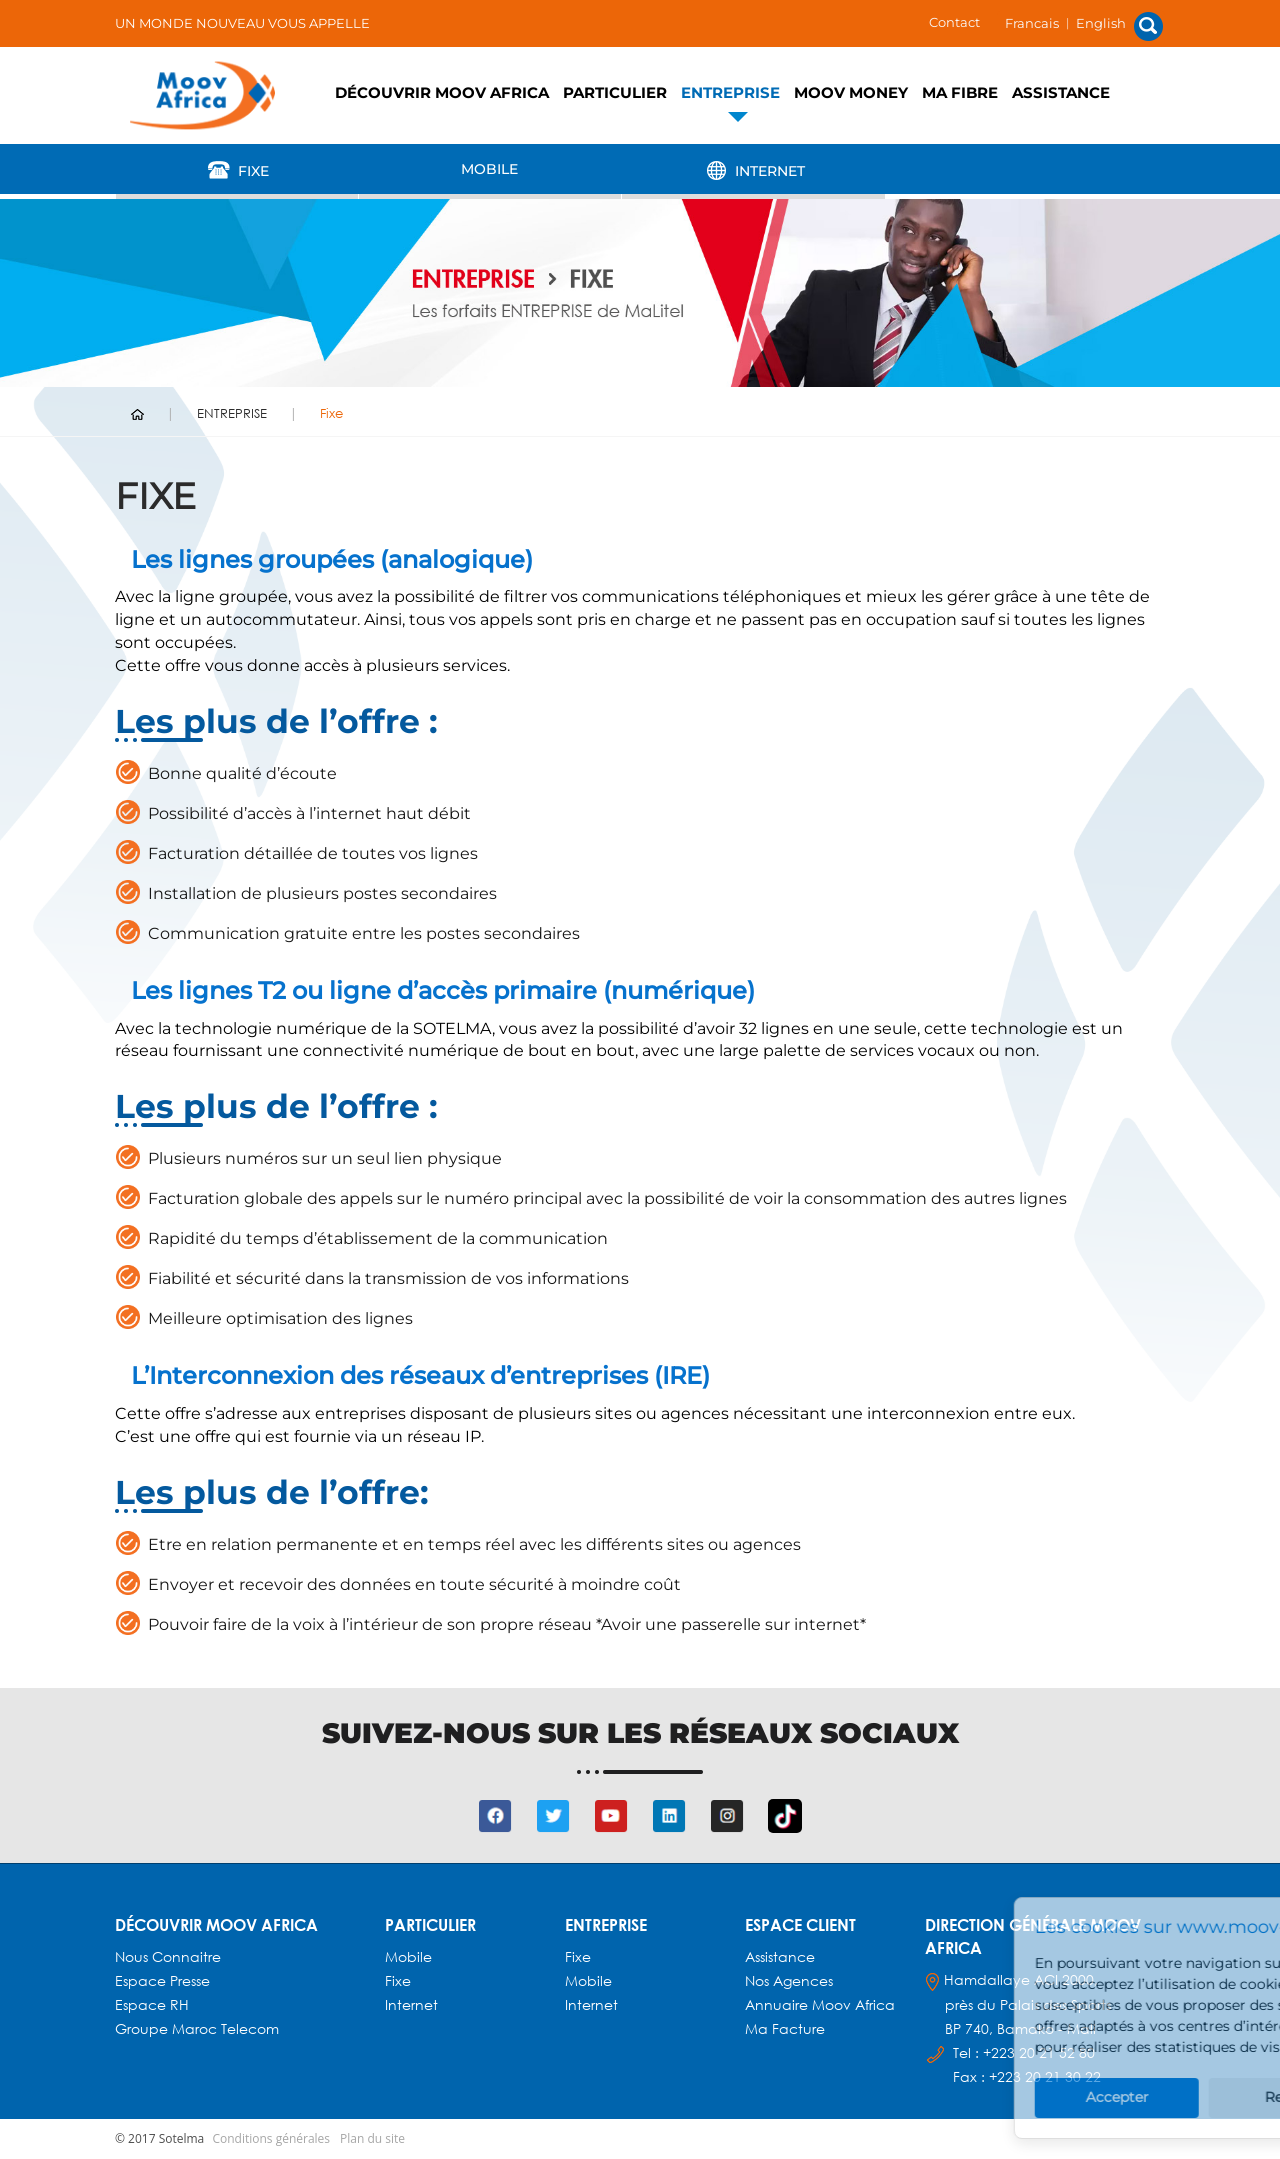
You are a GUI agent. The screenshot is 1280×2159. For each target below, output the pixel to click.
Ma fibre (960, 92)
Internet (753, 170)
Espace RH (154, 2004)
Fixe (236, 170)
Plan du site (372, 2138)
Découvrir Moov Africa (442, 92)
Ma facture (785, 2028)
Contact (954, 22)
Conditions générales (271, 2138)
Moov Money (851, 92)
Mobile (489, 169)
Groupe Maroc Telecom (197, 2028)
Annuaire (778, 2004)
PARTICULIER (615, 92)
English (1101, 23)
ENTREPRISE (730, 92)
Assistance (1061, 92)
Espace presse (162, 1980)
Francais (1032, 23)
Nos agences (789, 1980)
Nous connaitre (168, 1956)
